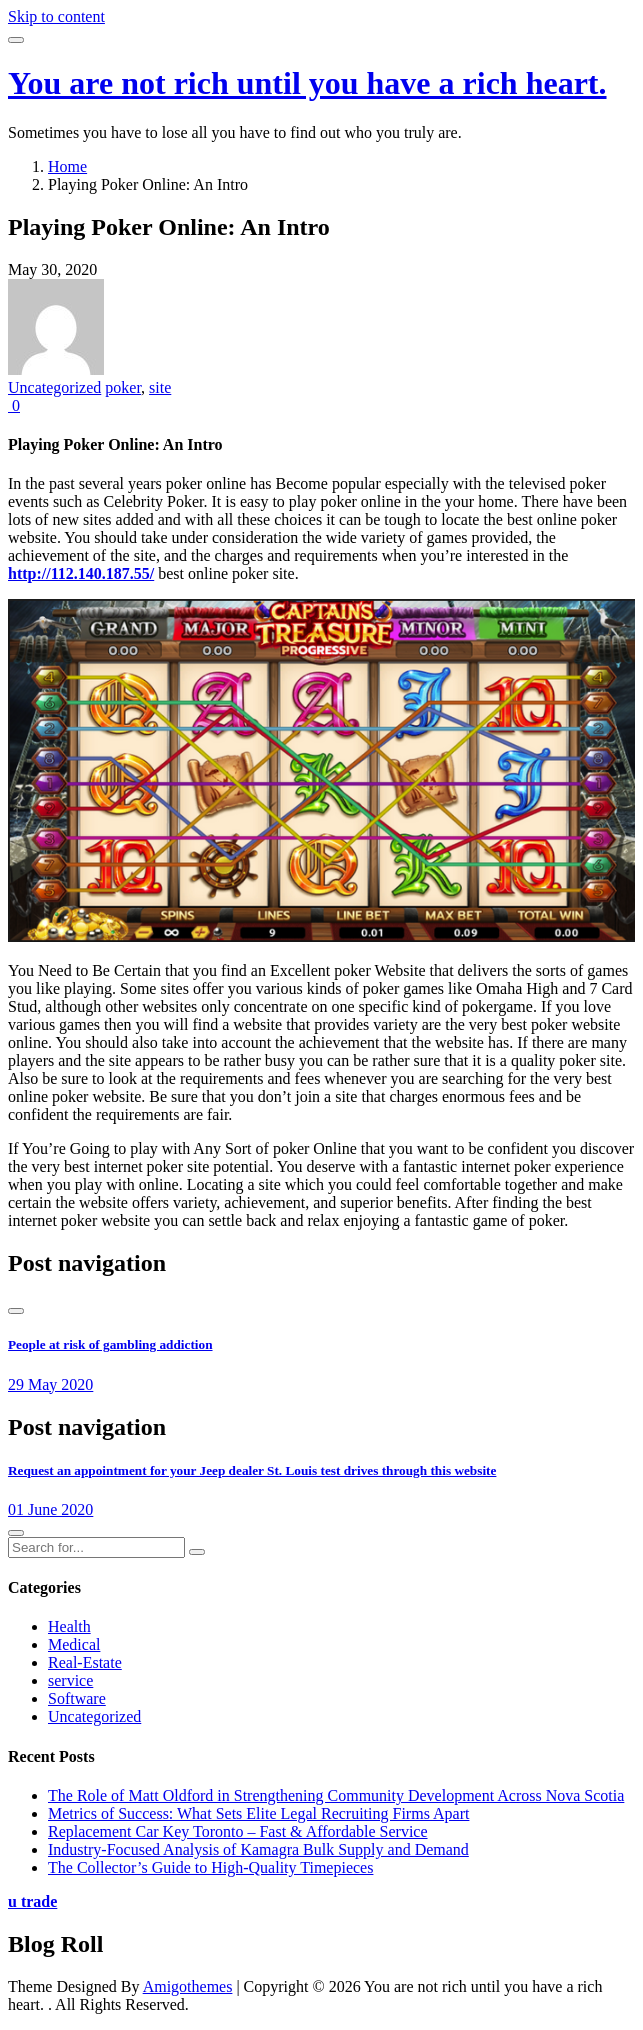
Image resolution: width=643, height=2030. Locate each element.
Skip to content (56, 16)
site (160, 387)
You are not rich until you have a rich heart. (307, 83)
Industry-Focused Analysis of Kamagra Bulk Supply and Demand (258, 1849)
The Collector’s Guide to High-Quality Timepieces (210, 1867)
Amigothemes (188, 1986)
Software (77, 1698)
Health (69, 1626)
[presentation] (16, 1311)
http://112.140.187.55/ (81, 573)
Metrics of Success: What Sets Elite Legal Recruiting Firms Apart (258, 1813)
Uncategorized (54, 387)
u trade (32, 1901)
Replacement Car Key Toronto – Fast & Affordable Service (238, 1831)
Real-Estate (85, 1662)
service (70, 1680)
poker (123, 387)
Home (67, 166)
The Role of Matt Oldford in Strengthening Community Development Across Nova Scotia (336, 1795)
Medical (74, 1644)
